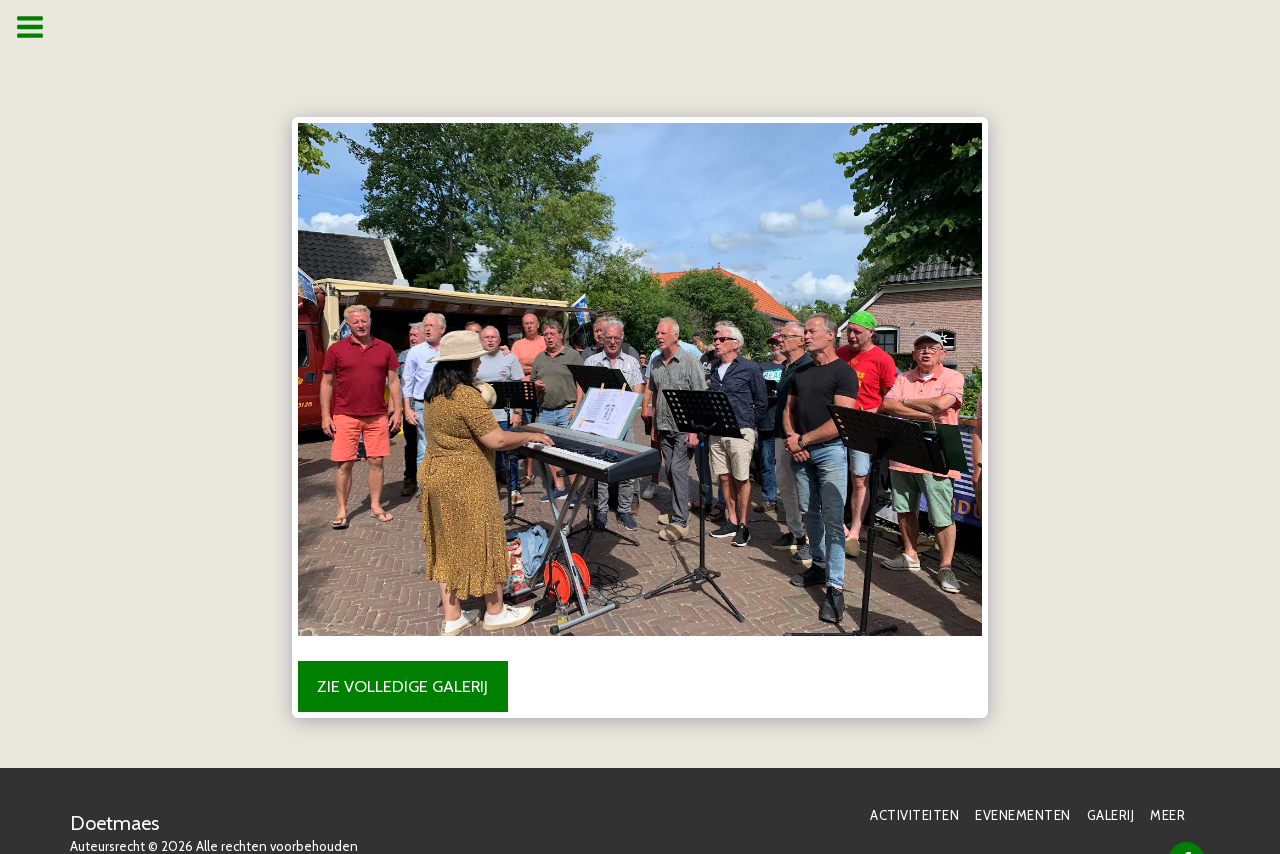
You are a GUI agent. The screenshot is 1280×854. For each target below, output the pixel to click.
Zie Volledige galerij (402, 686)
